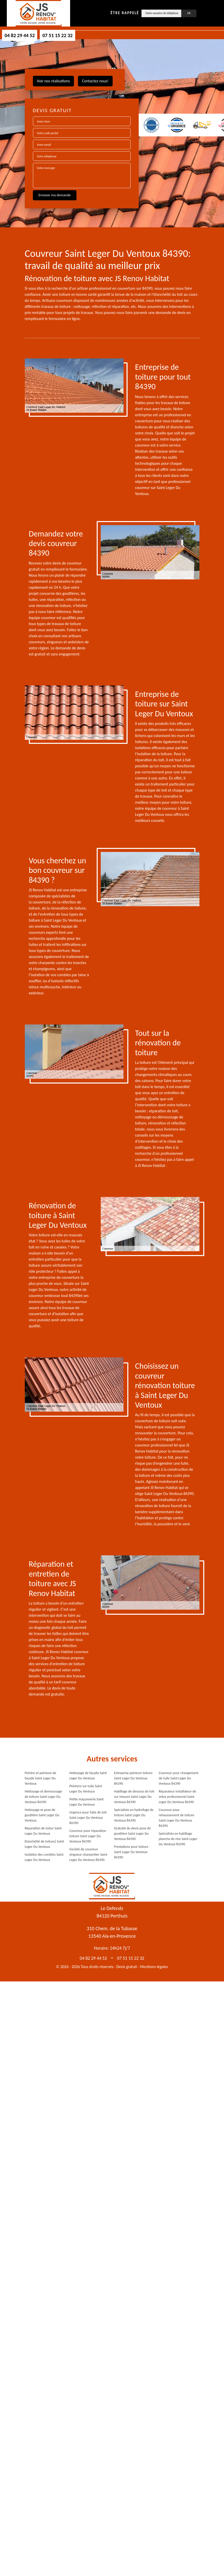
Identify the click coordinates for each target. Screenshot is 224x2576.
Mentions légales (154, 1966)
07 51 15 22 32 (57, 35)
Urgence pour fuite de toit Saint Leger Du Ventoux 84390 (88, 1817)
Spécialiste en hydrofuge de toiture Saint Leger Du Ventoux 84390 (134, 1815)
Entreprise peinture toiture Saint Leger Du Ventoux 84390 (133, 1778)
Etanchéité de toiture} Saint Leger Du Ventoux (44, 1844)
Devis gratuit (126, 1966)
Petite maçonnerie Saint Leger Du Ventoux (86, 1802)
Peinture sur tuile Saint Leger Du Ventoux (85, 1789)
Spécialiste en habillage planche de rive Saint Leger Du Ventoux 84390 (178, 1838)
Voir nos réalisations (53, 81)
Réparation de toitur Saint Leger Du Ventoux (43, 1831)
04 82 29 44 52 (20, 35)
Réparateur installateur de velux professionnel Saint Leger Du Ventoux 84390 (177, 1796)
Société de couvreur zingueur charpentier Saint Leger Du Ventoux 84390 (88, 1854)
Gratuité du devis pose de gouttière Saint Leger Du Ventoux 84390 (132, 1833)
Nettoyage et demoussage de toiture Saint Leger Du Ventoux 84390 (43, 1796)
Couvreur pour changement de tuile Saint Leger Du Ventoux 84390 (178, 1778)
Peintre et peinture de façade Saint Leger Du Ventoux (40, 1778)
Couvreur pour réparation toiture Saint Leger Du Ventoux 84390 (87, 1836)
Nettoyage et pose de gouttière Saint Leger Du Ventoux (42, 1815)
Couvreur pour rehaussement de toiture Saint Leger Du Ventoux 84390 (176, 1818)
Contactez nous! (95, 81)
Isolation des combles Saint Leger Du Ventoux (44, 1857)
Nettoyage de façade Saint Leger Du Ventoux (88, 1775)
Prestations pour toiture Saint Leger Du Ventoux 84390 (131, 1852)
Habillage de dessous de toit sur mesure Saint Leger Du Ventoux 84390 (134, 1796)
